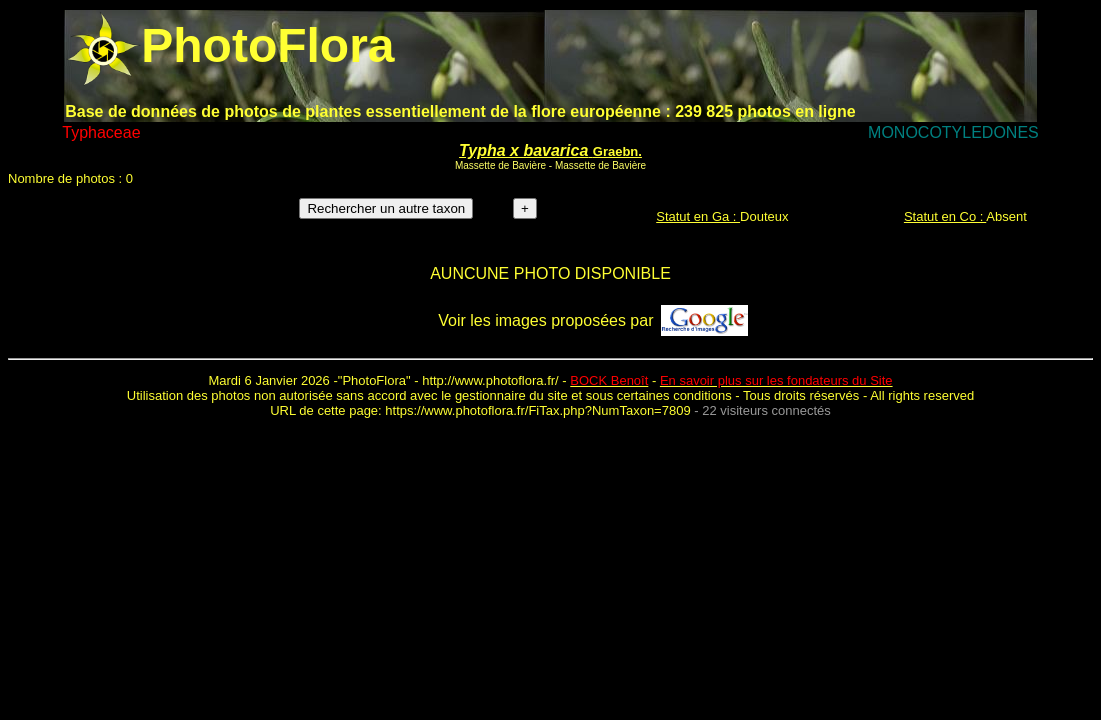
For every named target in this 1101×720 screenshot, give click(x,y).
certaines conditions (674, 395)
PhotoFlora (374, 380)
